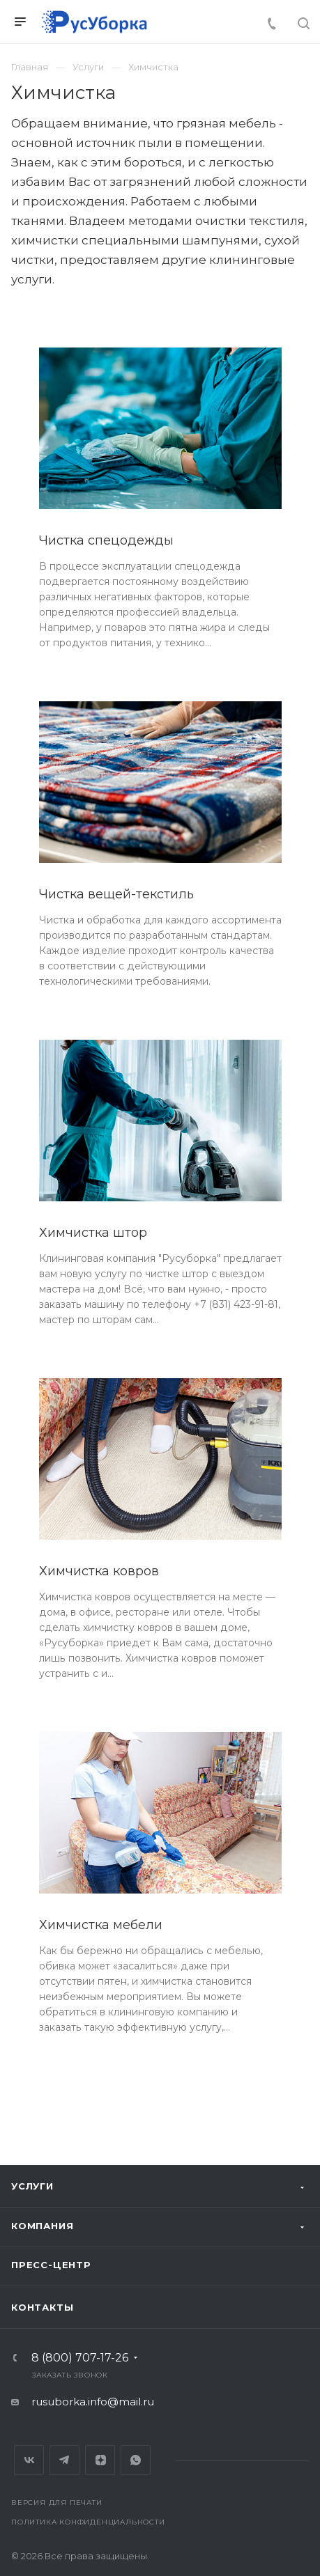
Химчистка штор (93, 1232)
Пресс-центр (51, 2264)
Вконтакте (29, 2460)
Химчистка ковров (99, 1571)
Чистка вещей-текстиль (116, 894)
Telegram (64, 2460)
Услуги (32, 2186)
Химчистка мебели (100, 1925)
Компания (42, 2225)
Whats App (136, 2460)
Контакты (42, 2307)
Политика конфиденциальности (88, 2522)
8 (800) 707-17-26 (79, 2358)
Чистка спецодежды (106, 540)
